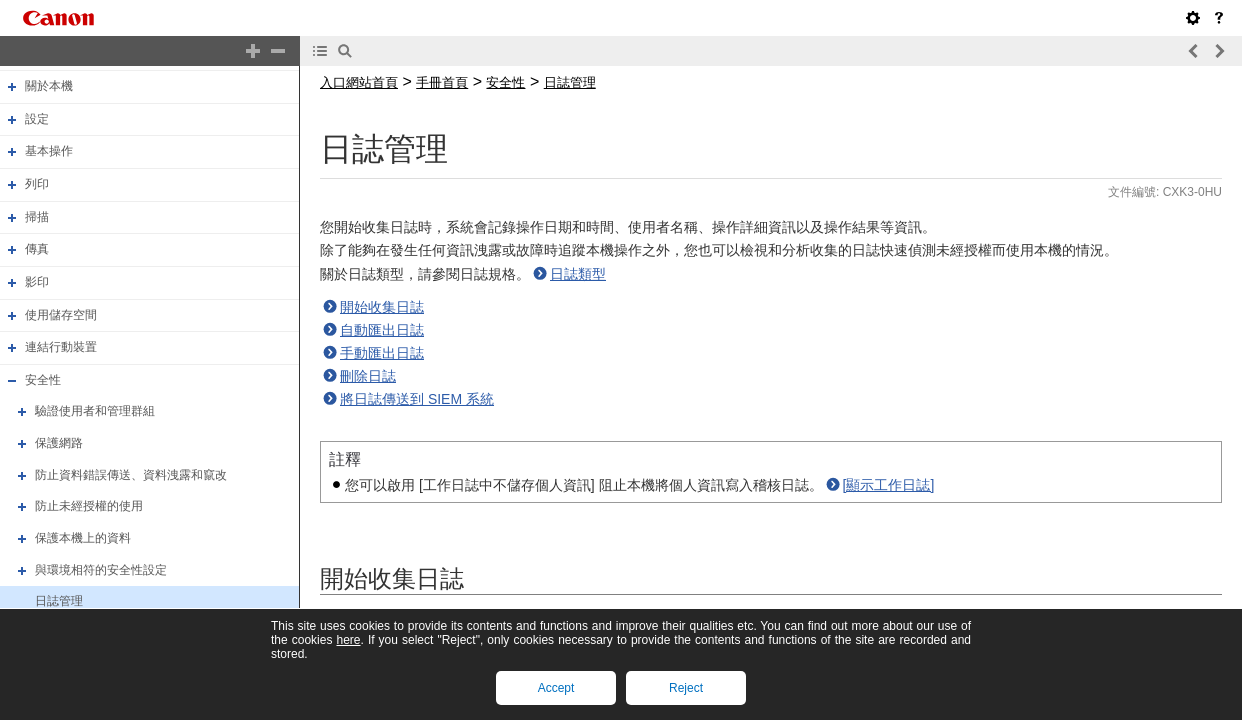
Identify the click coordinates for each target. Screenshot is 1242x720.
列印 (37, 184)
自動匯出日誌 (382, 330)
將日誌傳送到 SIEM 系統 (417, 399)
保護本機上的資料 (83, 538)
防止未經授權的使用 (89, 506)
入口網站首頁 (359, 82)
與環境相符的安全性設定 (101, 570)
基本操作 (49, 152)
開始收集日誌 (382, 307)
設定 (37, 119)
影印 (37, 282)
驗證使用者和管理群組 (95, 412)
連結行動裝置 (61, 347)
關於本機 (49, 86)
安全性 (43, 380)
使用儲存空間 (61, 315)
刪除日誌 (368, 376)
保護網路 (59, 443)
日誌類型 (578, 274)
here (348, 640)
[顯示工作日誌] (889, 485)
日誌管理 (59, 601)
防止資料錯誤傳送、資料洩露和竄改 (131, 475)
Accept (556, 688)
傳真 (37, 249)
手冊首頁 (442, 82)
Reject (686, 688)
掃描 (37, 217)
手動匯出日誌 (382, 353)
